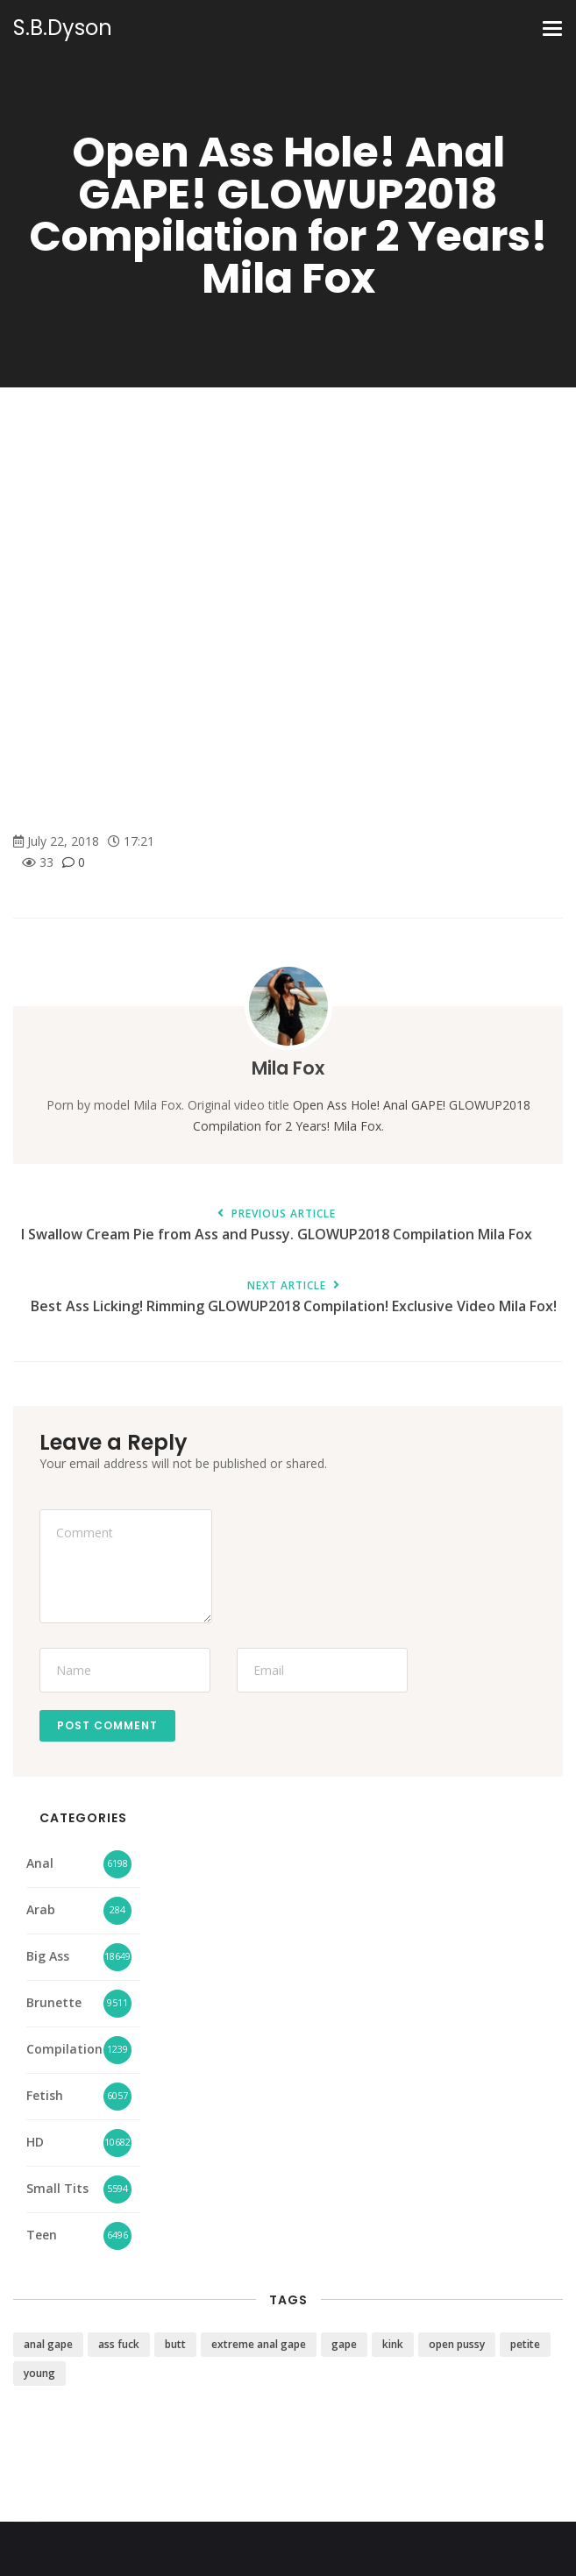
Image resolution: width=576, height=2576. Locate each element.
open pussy (457, 2344)
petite (525, 2344)
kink (392, 2344)
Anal (39, 1863)
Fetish (44, 2095)
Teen (41, 2234)
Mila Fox (288, 1068)
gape (344, 2344)
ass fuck (118, 2344)
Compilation (64, 2048)
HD (35, 2141)
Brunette (54, 2002)
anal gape (48, 2344)
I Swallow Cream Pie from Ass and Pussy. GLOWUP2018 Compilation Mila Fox (276, 1226)
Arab (40, 1909)
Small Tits (57, 2188)
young (39, 2373)
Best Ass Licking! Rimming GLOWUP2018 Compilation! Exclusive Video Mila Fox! (294, 1298)
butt (175, 2344)
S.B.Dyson (62, 28)
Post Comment (107, 1725)
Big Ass (47, 1956)
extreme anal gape (258, 2344)
